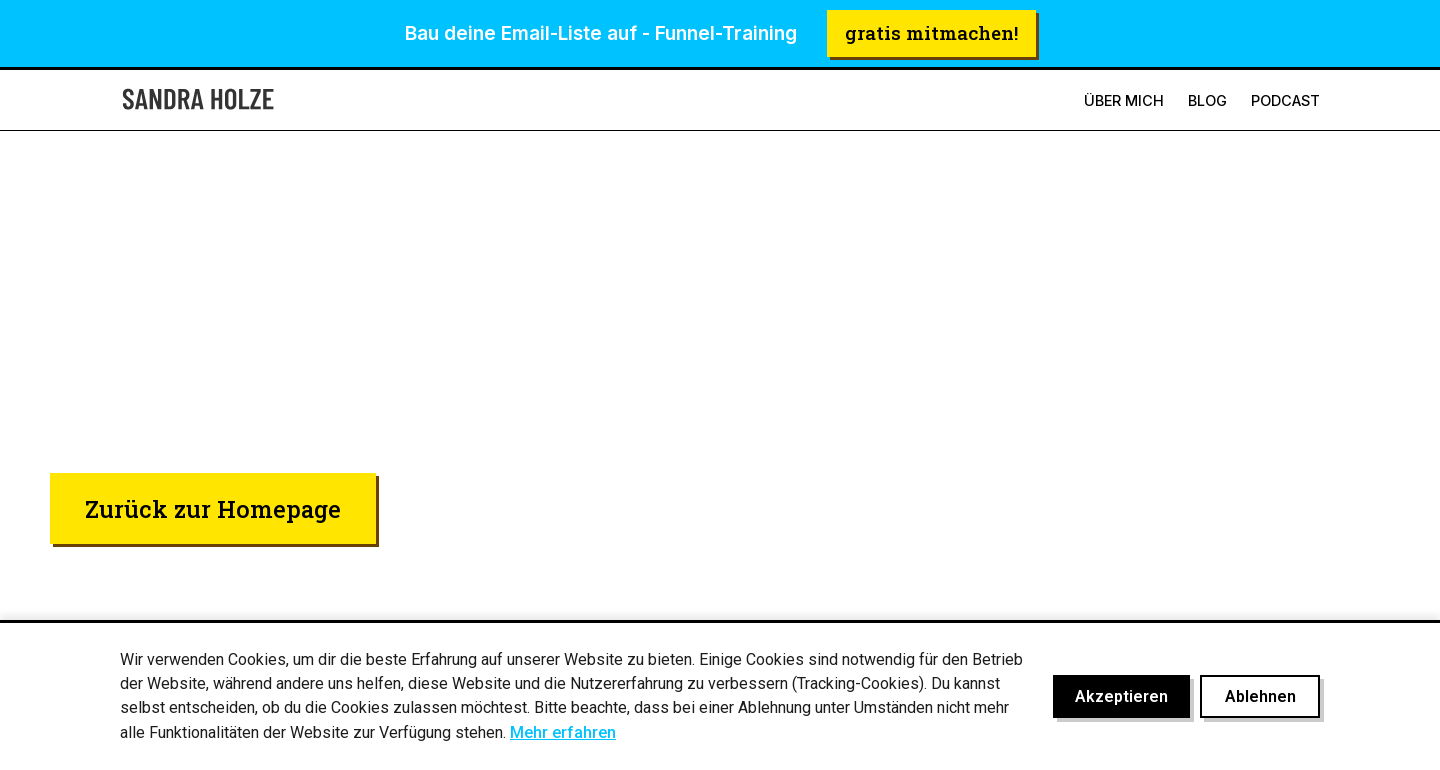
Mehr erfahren (563, 732)
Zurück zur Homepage (213, 508)
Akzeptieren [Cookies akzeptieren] (1121, 696)
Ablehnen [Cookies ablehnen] (1260, 696)
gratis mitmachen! (931, 32)
